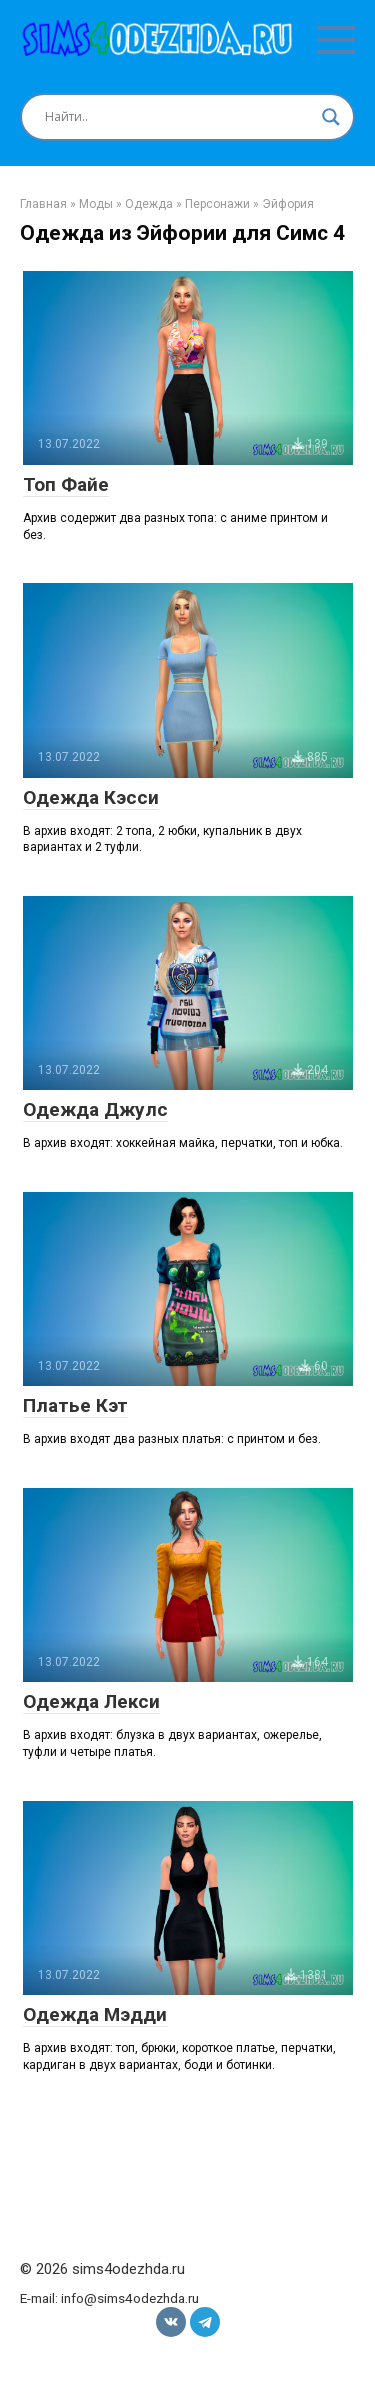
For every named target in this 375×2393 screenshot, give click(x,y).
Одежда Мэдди (95, 2014)
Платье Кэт (75, 1405)
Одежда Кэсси (91, 797)
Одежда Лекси (91, 1701)
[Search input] (178, 117)
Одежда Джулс (95, 1109)
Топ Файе (66, 484)
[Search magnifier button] (331, 117)
